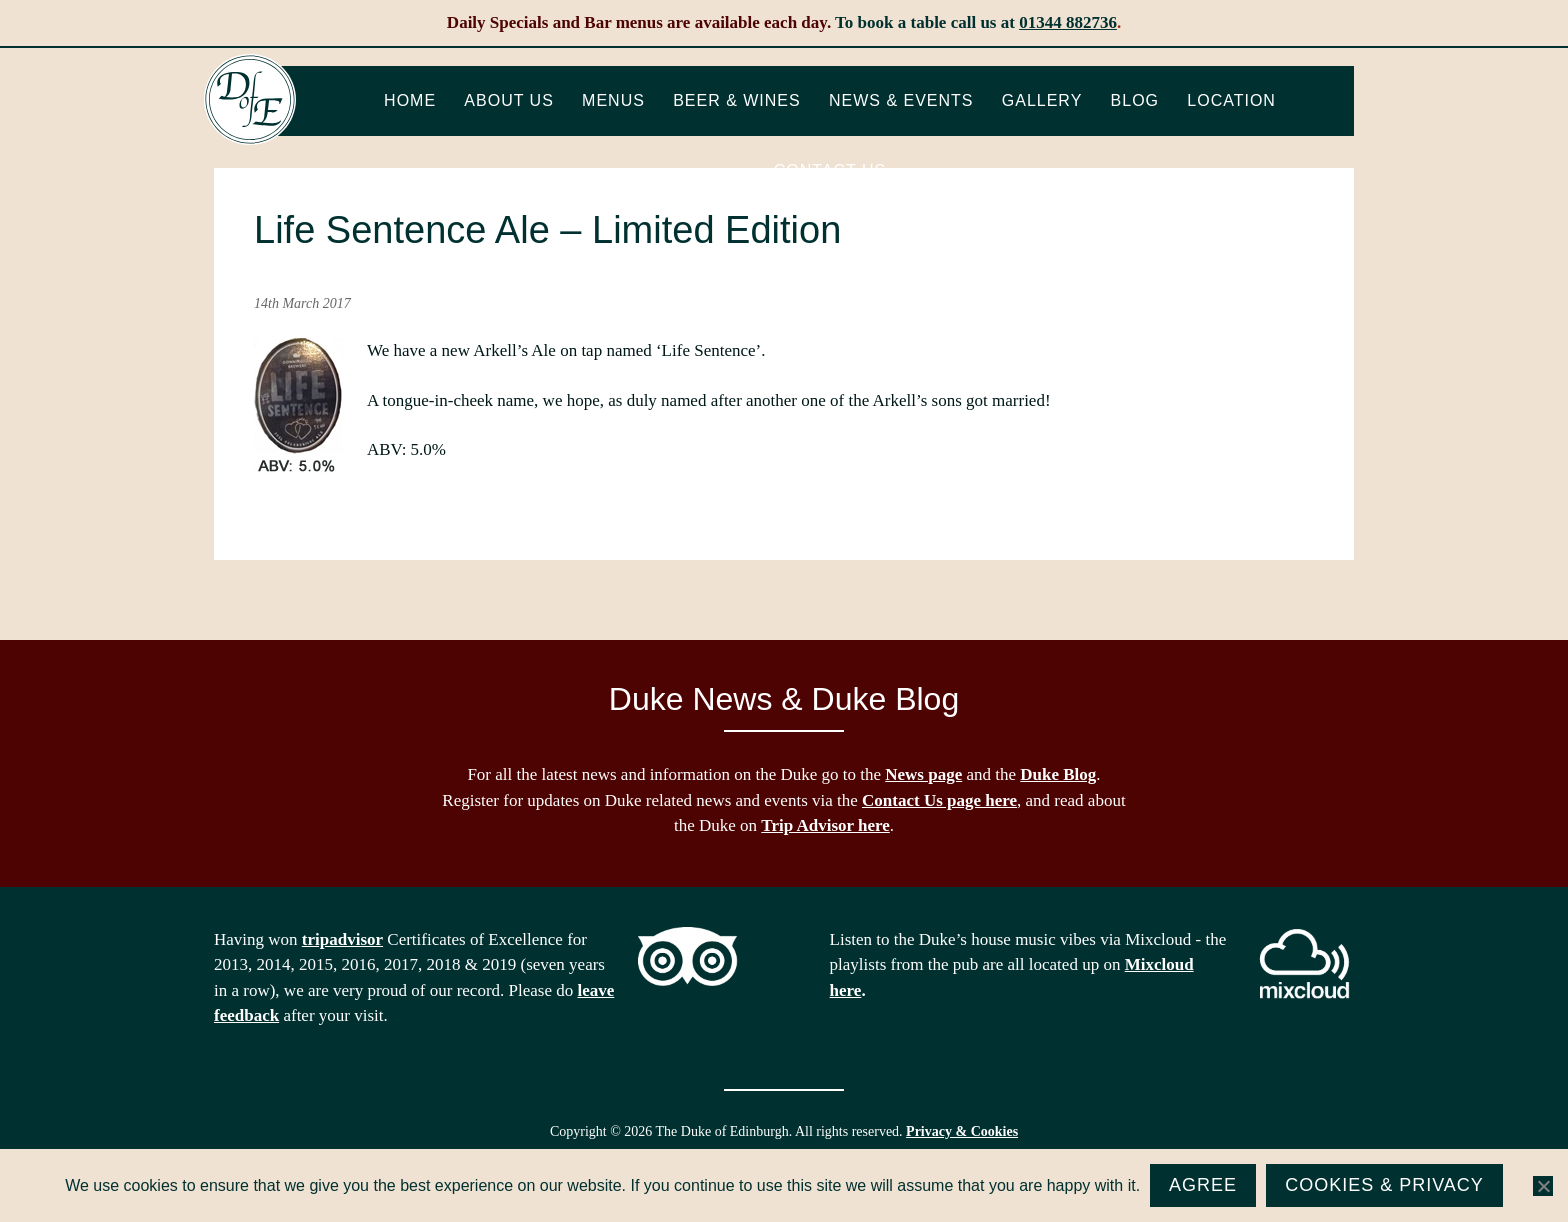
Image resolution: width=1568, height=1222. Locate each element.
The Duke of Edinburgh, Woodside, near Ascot (250, 100)
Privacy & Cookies (962, 1131)
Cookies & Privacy (1384, 1185)
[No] (1543, 1186)
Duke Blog (1058, 774)
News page (923, 774)
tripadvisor (342, 939)
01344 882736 (1068, 22)
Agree (1203, 1185)
